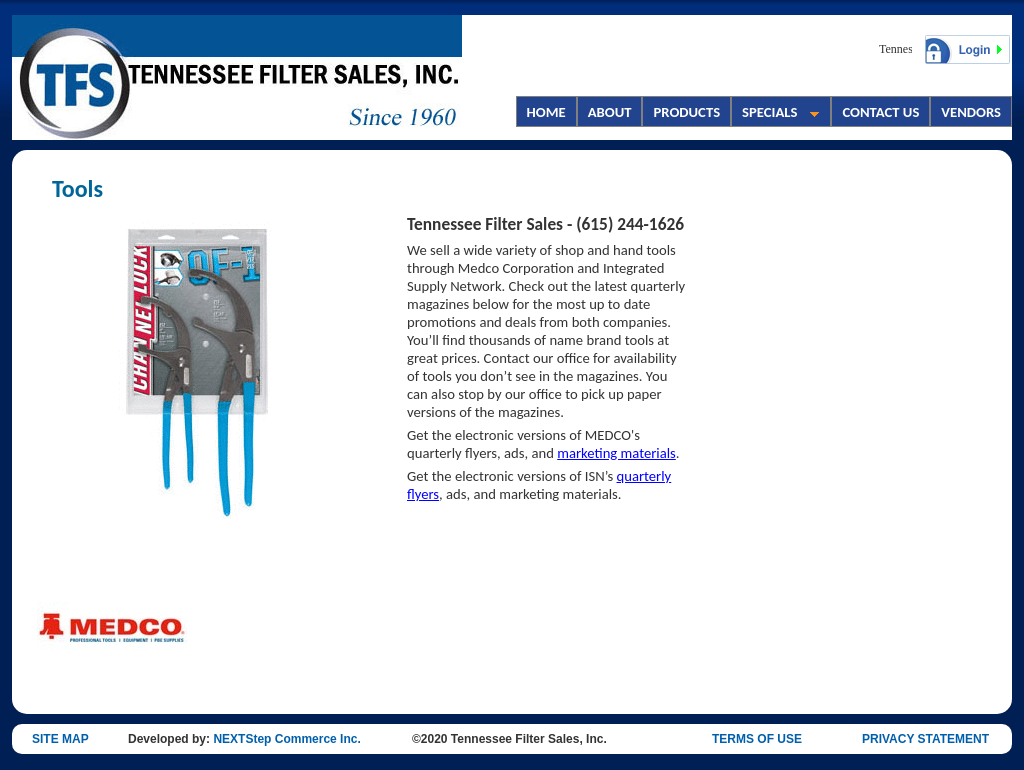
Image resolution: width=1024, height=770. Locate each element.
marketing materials (616, 453)
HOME (546, 112)
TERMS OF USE (757, 739)
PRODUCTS (686, 112)
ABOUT (610, 112)
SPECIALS (775, 114)
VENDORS (971, 112)
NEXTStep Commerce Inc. (286, 739)
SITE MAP (60, 739)
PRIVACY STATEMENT (925, 739)
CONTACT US (880, 112)
